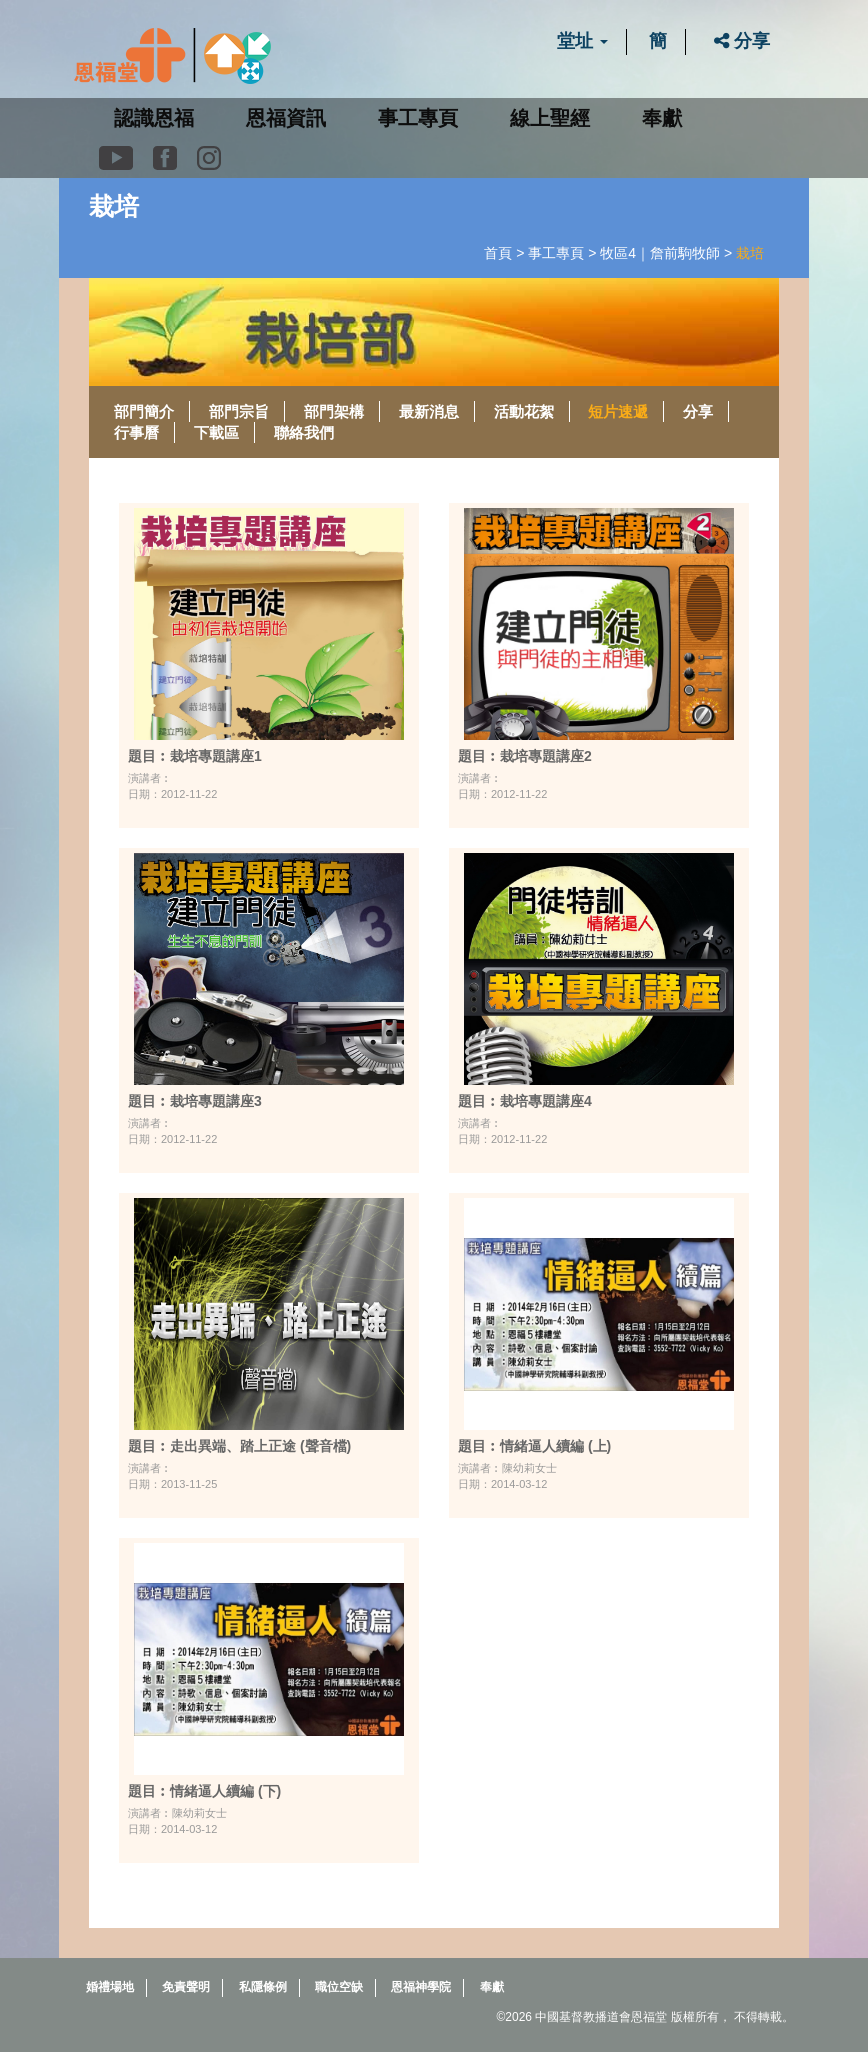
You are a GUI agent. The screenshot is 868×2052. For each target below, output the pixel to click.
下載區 (216, 432)
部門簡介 (144, 411)
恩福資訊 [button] (286, 118)
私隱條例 (263, 1987)
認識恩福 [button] (154, 118)
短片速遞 (618, 411)
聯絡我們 (304, 432)
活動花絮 (524, 411)
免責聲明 (186, 1987)
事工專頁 (556, 253)
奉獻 (662, 118)
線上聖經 (550, 118)
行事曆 (136, 432)
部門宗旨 (239, 411)
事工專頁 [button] (418, 118)
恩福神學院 (421, 1987)
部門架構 (334, 411)
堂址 (582, 41)
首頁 (498, 253)
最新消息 (429, 411)
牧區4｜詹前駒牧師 (660, 253)
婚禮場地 (110, 1987)
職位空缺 (339, 1987)
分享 (742, 41)
